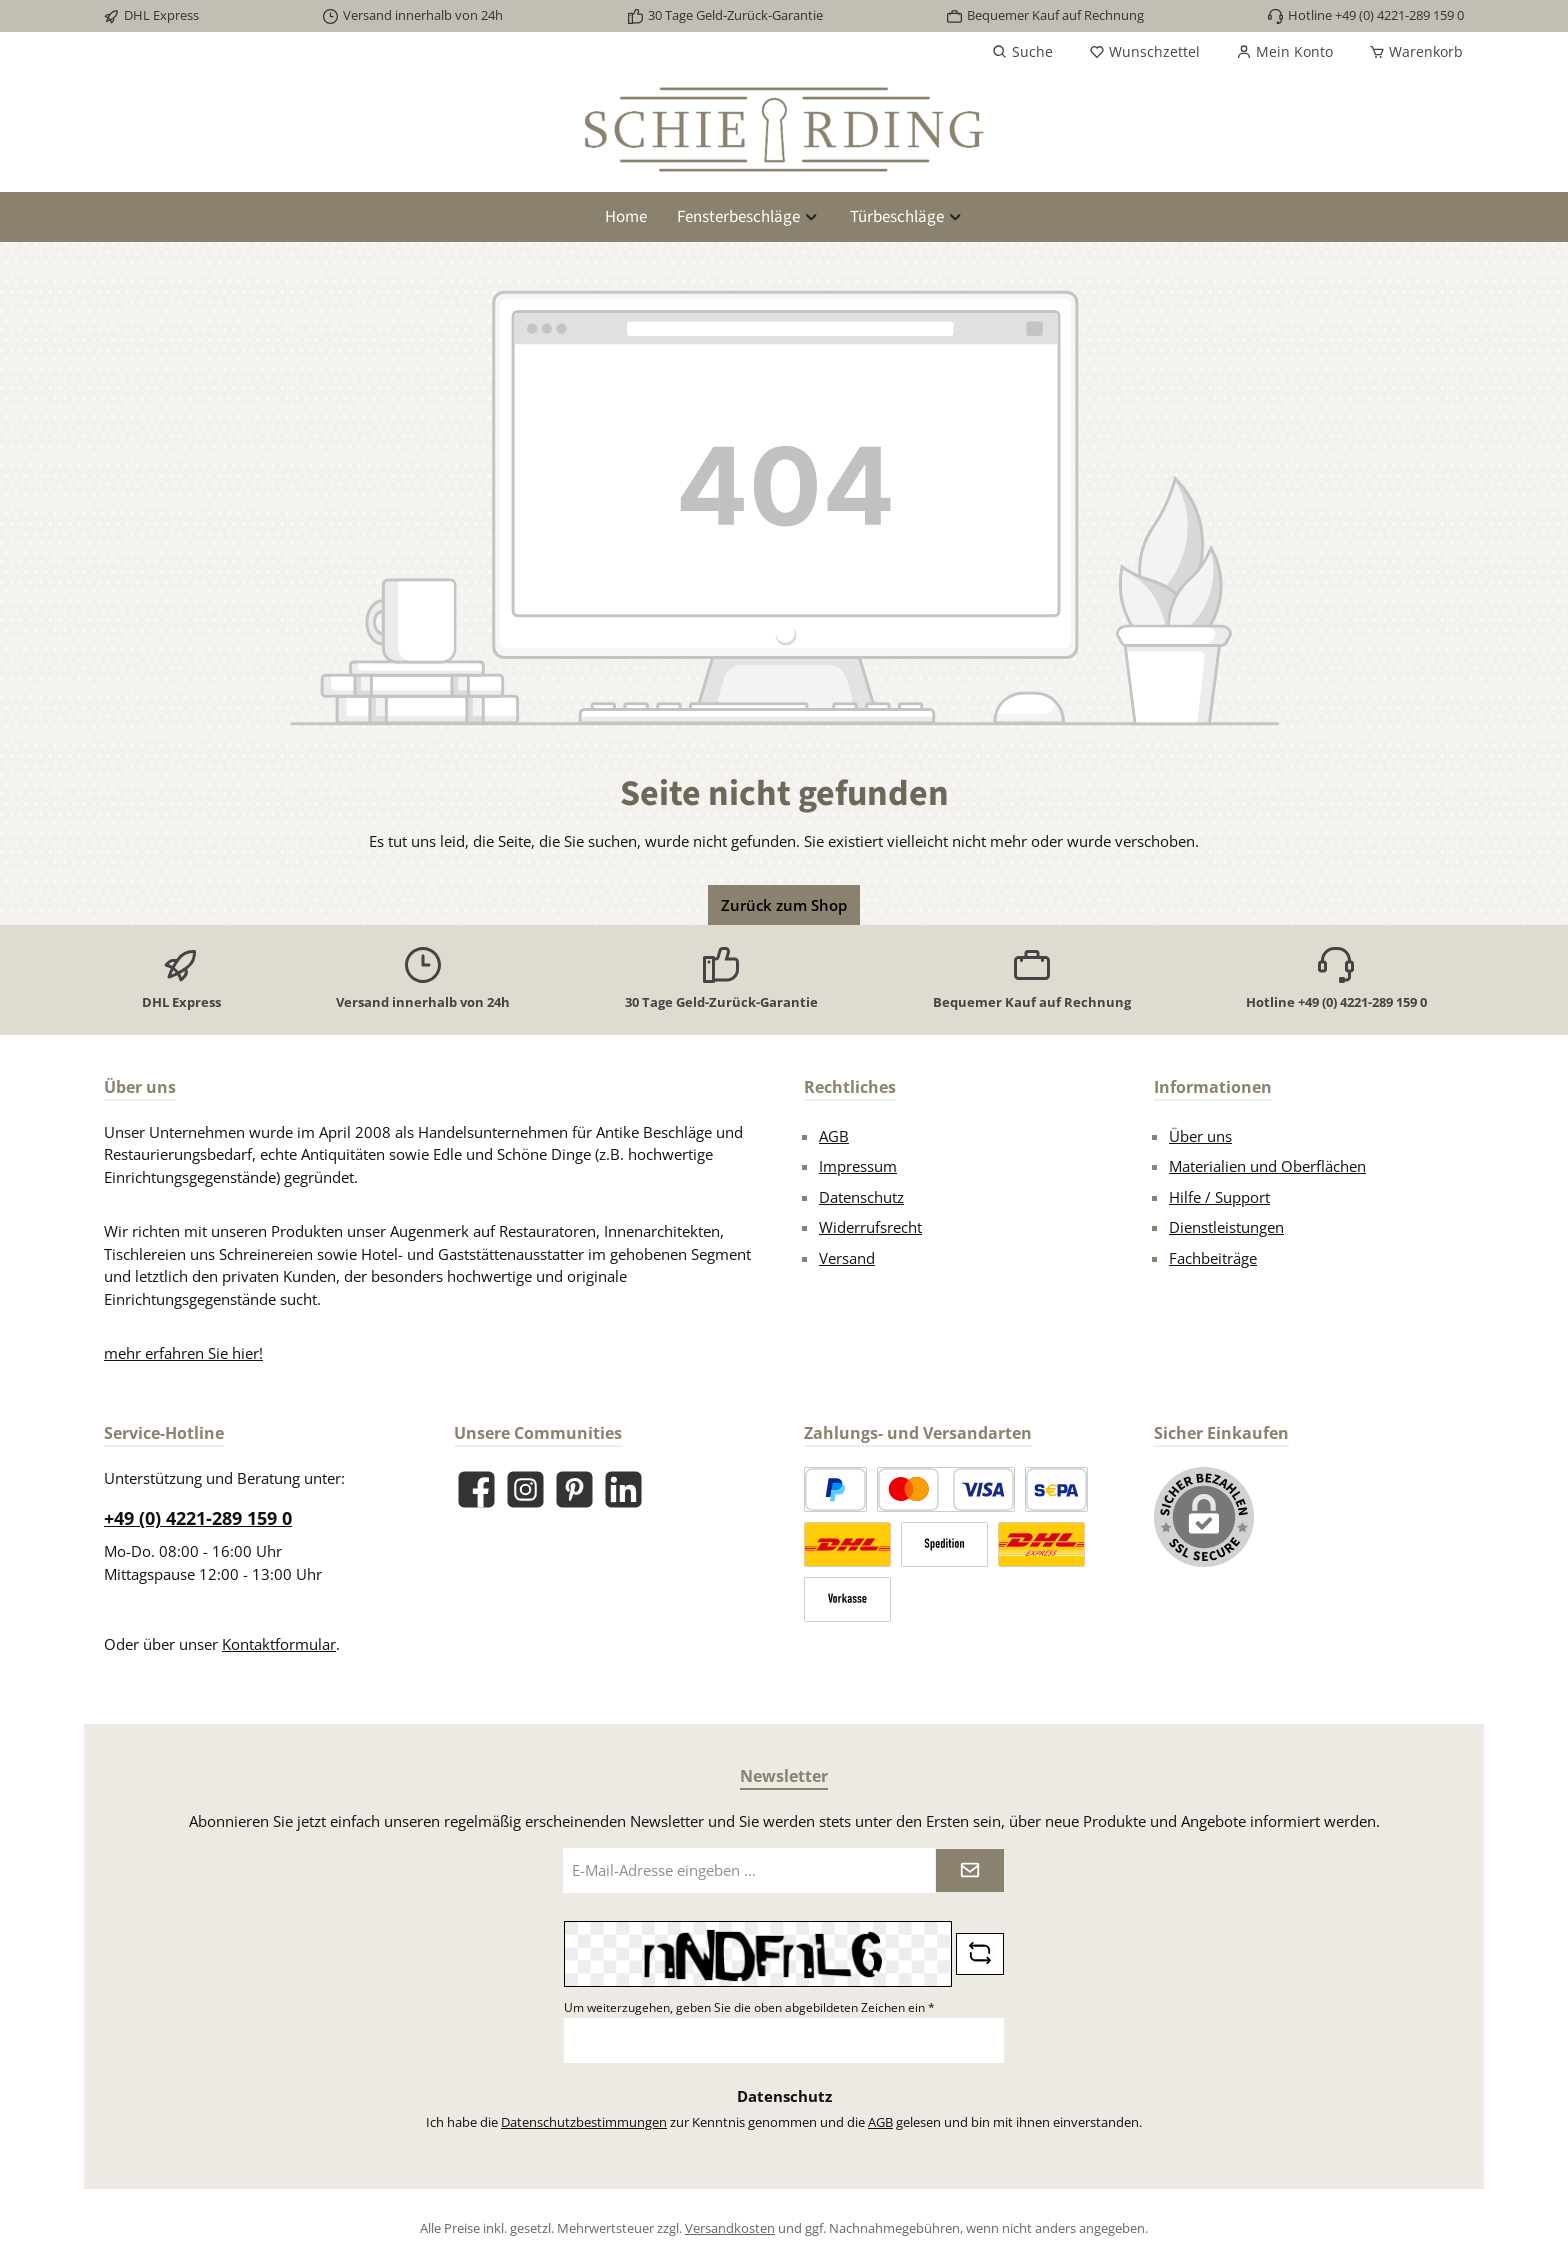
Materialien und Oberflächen (1267, 1166)
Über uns (1200, 1136)
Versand (847, 1258)
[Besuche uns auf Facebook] (476, 1489)
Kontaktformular (279, 1644)
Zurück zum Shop (784, 905)
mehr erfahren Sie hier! (183, 1353)
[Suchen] (1022, 52)
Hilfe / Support (1219, 1197)
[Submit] (970, 1870)
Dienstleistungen (1226, 1227)
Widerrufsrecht (870, 1227)
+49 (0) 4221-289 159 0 (198, 1518)
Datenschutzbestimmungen (584, 2122)
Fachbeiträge (1213, 1258)
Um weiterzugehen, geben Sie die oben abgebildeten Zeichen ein (749, 2007)
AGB (834, 1136)
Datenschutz (861, 1197)
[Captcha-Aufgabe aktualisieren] (980, 1954)
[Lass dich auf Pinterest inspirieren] (574, 1489)
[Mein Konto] (1284, 52)
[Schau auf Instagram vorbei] (525, 1489)
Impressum (858, 1166)
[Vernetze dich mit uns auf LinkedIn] (623, 1489)
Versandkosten (730, 2228)
